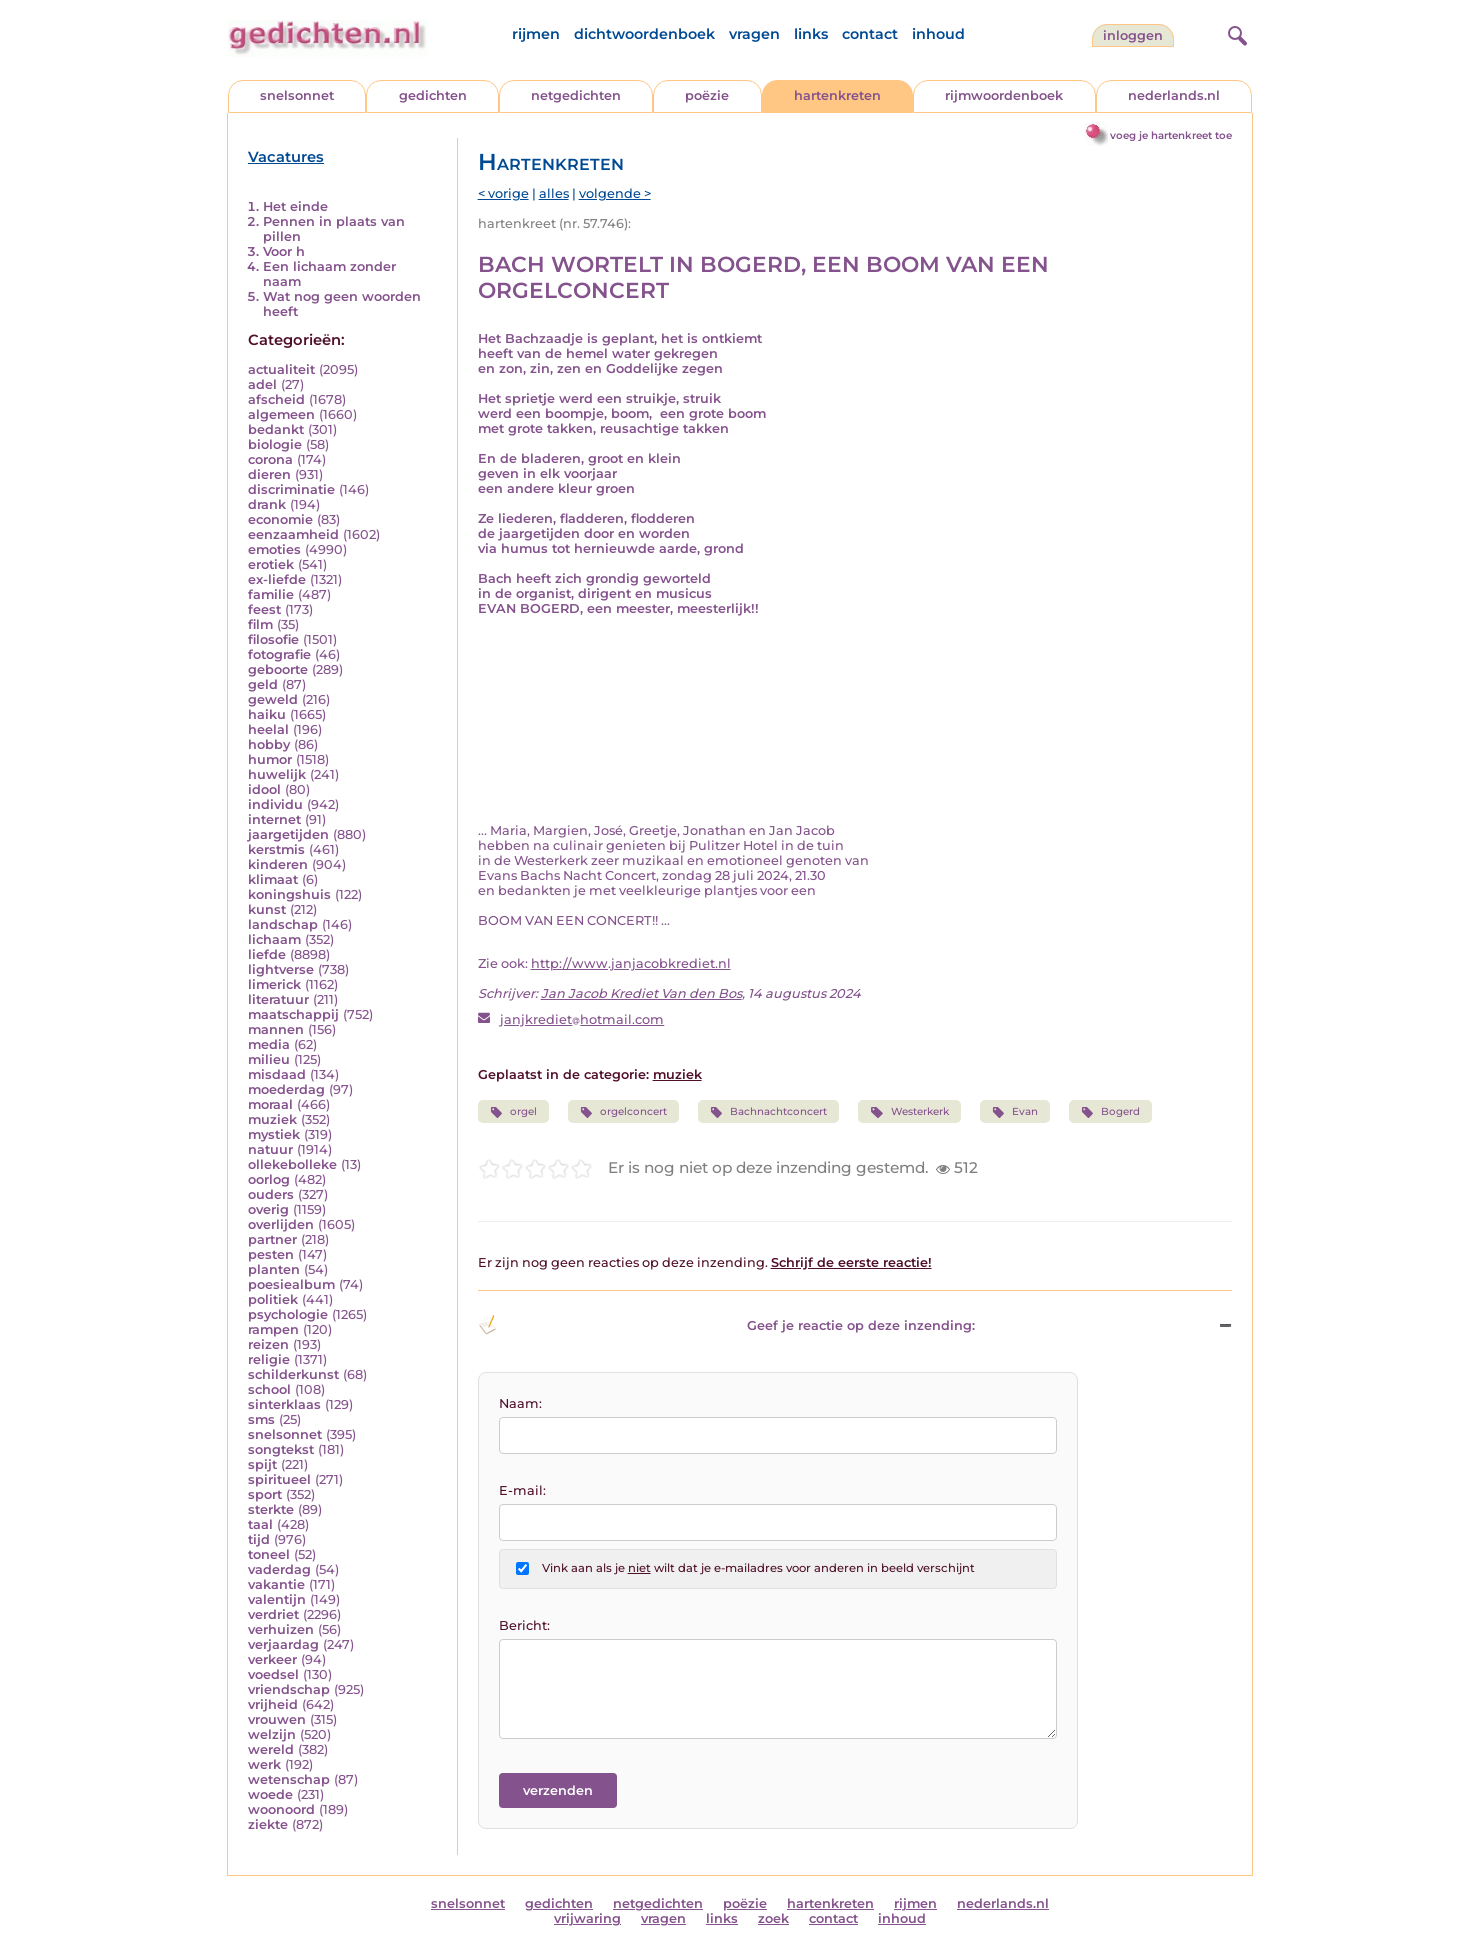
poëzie (707, 95)
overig (268, 1209)
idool (264, 789)
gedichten (433, 95)
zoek (773, 1918)
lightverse (281, 969)
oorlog (269, 1179)
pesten (271, 1254)
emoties (274, 549)
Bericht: (524, 1625)
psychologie (288, 1314)
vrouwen (277, 1719)
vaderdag (279, 1569)
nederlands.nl (1174, 95)
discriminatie (291, 489)
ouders (271, 1194)
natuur (270, 1149)
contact (870, 34)
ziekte (268, 1824)
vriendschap (289, 1689)
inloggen (1133, 35)
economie (280, 519)
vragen (754, 34)
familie (271, 594)
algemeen (281, 414)
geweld (273, 699)
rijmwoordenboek (1004, 95)
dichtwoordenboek (644, 34)
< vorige (503, 193)
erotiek (271, 564)
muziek (272, 1119)
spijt (262, 1464)
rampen (273, 1329)
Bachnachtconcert (768, 1112)
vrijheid (273, 1704)
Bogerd (1110, 1112)
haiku (267, 714)
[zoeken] (1235, 33)
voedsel (273, 1674)
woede (270, 1794)
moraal (270, 1104)
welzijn (272, 1734)
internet (274, 819)
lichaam (274, 939)
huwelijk (277, 774)
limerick (274, 984)
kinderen (278, 864)
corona (270, 459)
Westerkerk (909, 1112)
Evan (1015, 1112)
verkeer (272, 1659)
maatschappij (293, 1014)
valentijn (277, 1599)
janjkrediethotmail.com (582, 1019)
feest (264, 609)
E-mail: (522, 1490)
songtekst (281, 1449)
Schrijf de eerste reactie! (851, 1262)
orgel (513, 1112)
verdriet (273, 1614)
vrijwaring (587, 1918)
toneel (269, 1554)
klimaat (273, 879)
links (811, 34)
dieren (269, 474)
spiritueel (279, 1479)
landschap (283, 924)
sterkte (271, 1509)
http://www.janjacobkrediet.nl (631, 963)
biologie (275, 444)
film (260, 624)
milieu (269, 1059)
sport (265, 1494)
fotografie (279, 654)
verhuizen (281, 1629)
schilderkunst (293, 1374)
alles (554, 193)
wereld (271, 1749)
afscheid (276, 399)
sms (261, 1419)
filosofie (273, 639)
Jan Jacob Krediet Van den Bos (641, 993)
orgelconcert (623, 1112)
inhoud (938, 34)
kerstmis (276, 849)
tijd (259, 1539)
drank (267, 504)
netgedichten (576, 95)
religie (269, 1359)
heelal (268, 729)
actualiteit (281, 369)
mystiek (274, 1134)
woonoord (281, 1809)
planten (274, 1269)
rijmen (536, 34)
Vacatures (286, 157)
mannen (276, 1029)
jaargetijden (288, 834)
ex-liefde (277, 579)
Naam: (520, 1403)
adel (262, 384)
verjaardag (283, 1644)
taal (260, 1524)
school (269, 1389)
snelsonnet (297, 95)
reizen (268, 1344)
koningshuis (289, 894)
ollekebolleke (292, 1164)
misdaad (277, 1074)
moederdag (286, 1089)
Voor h (284, 251)
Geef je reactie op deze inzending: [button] (726, 1325)
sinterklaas (284, 1404)
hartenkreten (837, 95)
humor (270, 759)
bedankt (276, 429)
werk (264, 1764)
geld (263, 684)
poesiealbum (291, 1284)
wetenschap (289, 1779)
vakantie (276, 1584)
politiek (273, 1299)
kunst (267, 909)
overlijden (281, 1224)
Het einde (295, 206)
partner (272, 1239)
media (269, 1044)
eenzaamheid (293, 534)
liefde (267, 954)
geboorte (278, 669)
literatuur (278, 999)
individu (275, 804)
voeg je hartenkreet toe (1171, 135)
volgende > (615, 193)
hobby (269, 744)
